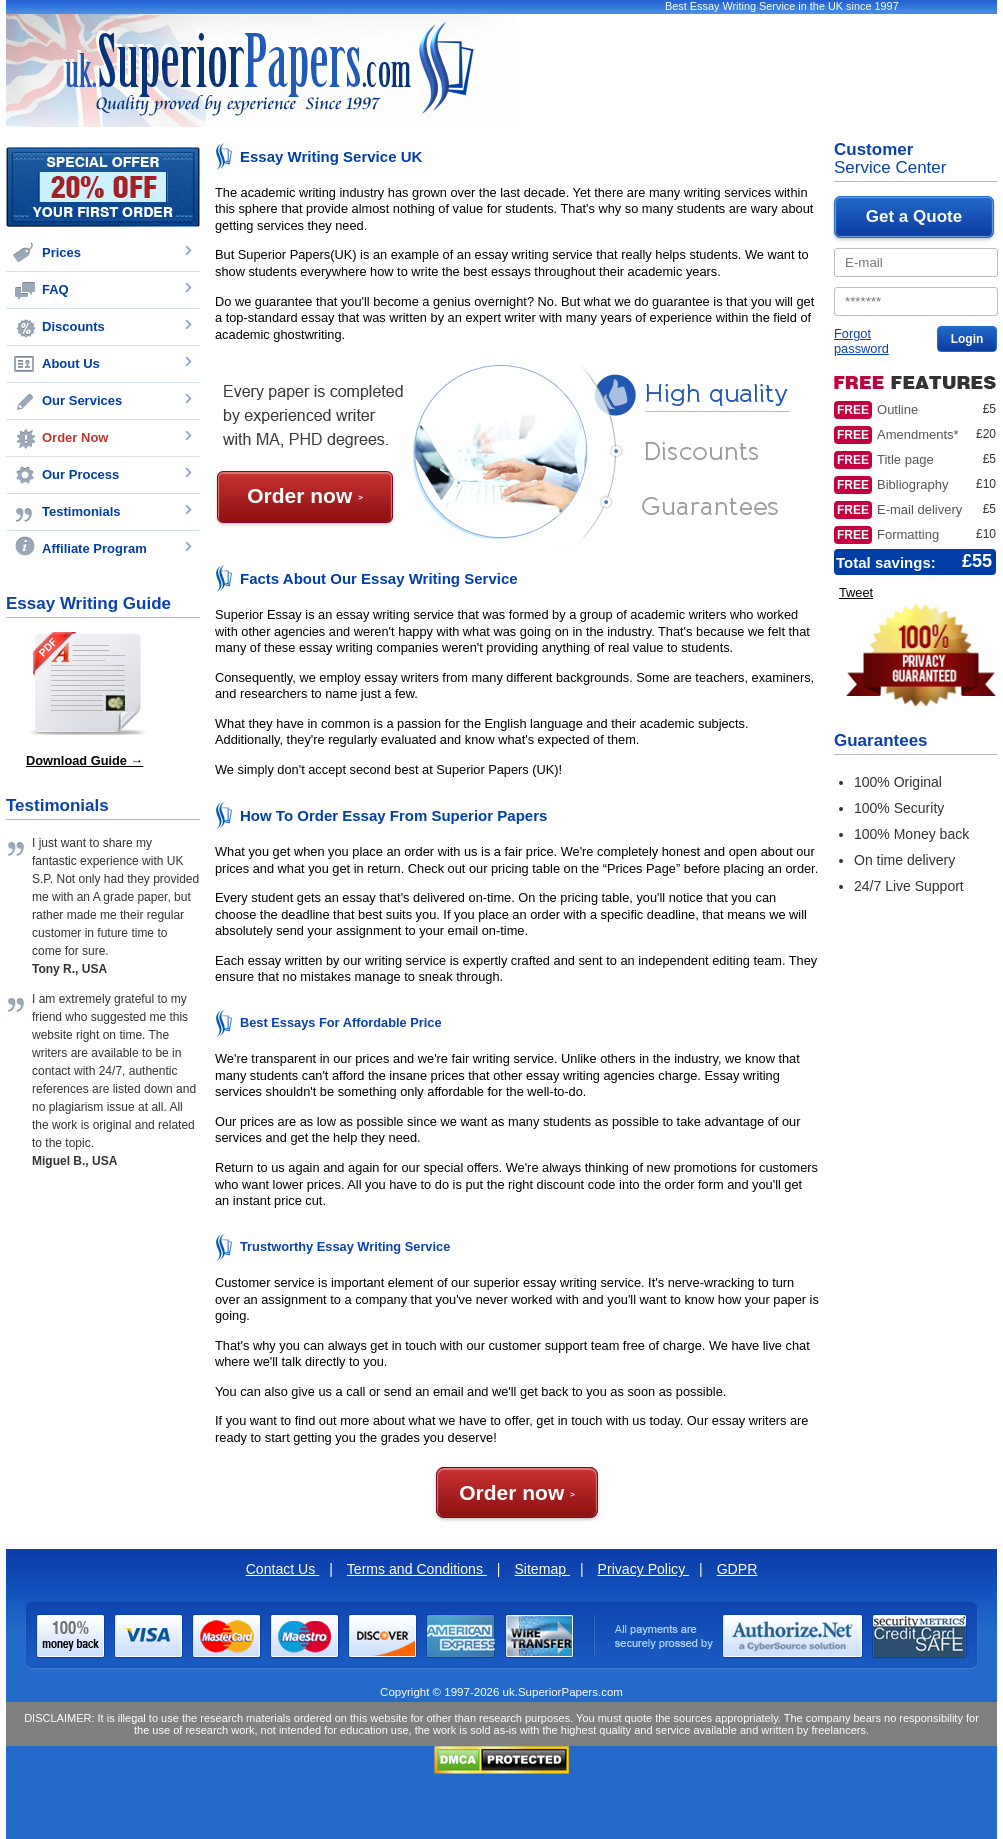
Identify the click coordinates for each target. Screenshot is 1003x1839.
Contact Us (283, 1569)
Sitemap (542, 1569)
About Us (71, 363)
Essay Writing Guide (88, 603)
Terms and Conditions (417, 1569)
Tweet (856, 592)
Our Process (80, 474)
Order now (305, 495)
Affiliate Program (94, 548)
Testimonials (81, 511)
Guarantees (881, 740)
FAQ (55, 289)
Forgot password (861, 341)
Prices (61, 252)
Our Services (82, 400)
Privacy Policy (644, 1569)
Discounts (73, 326)
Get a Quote (914, 216)
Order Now (75, 437)
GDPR (737, 1569)
